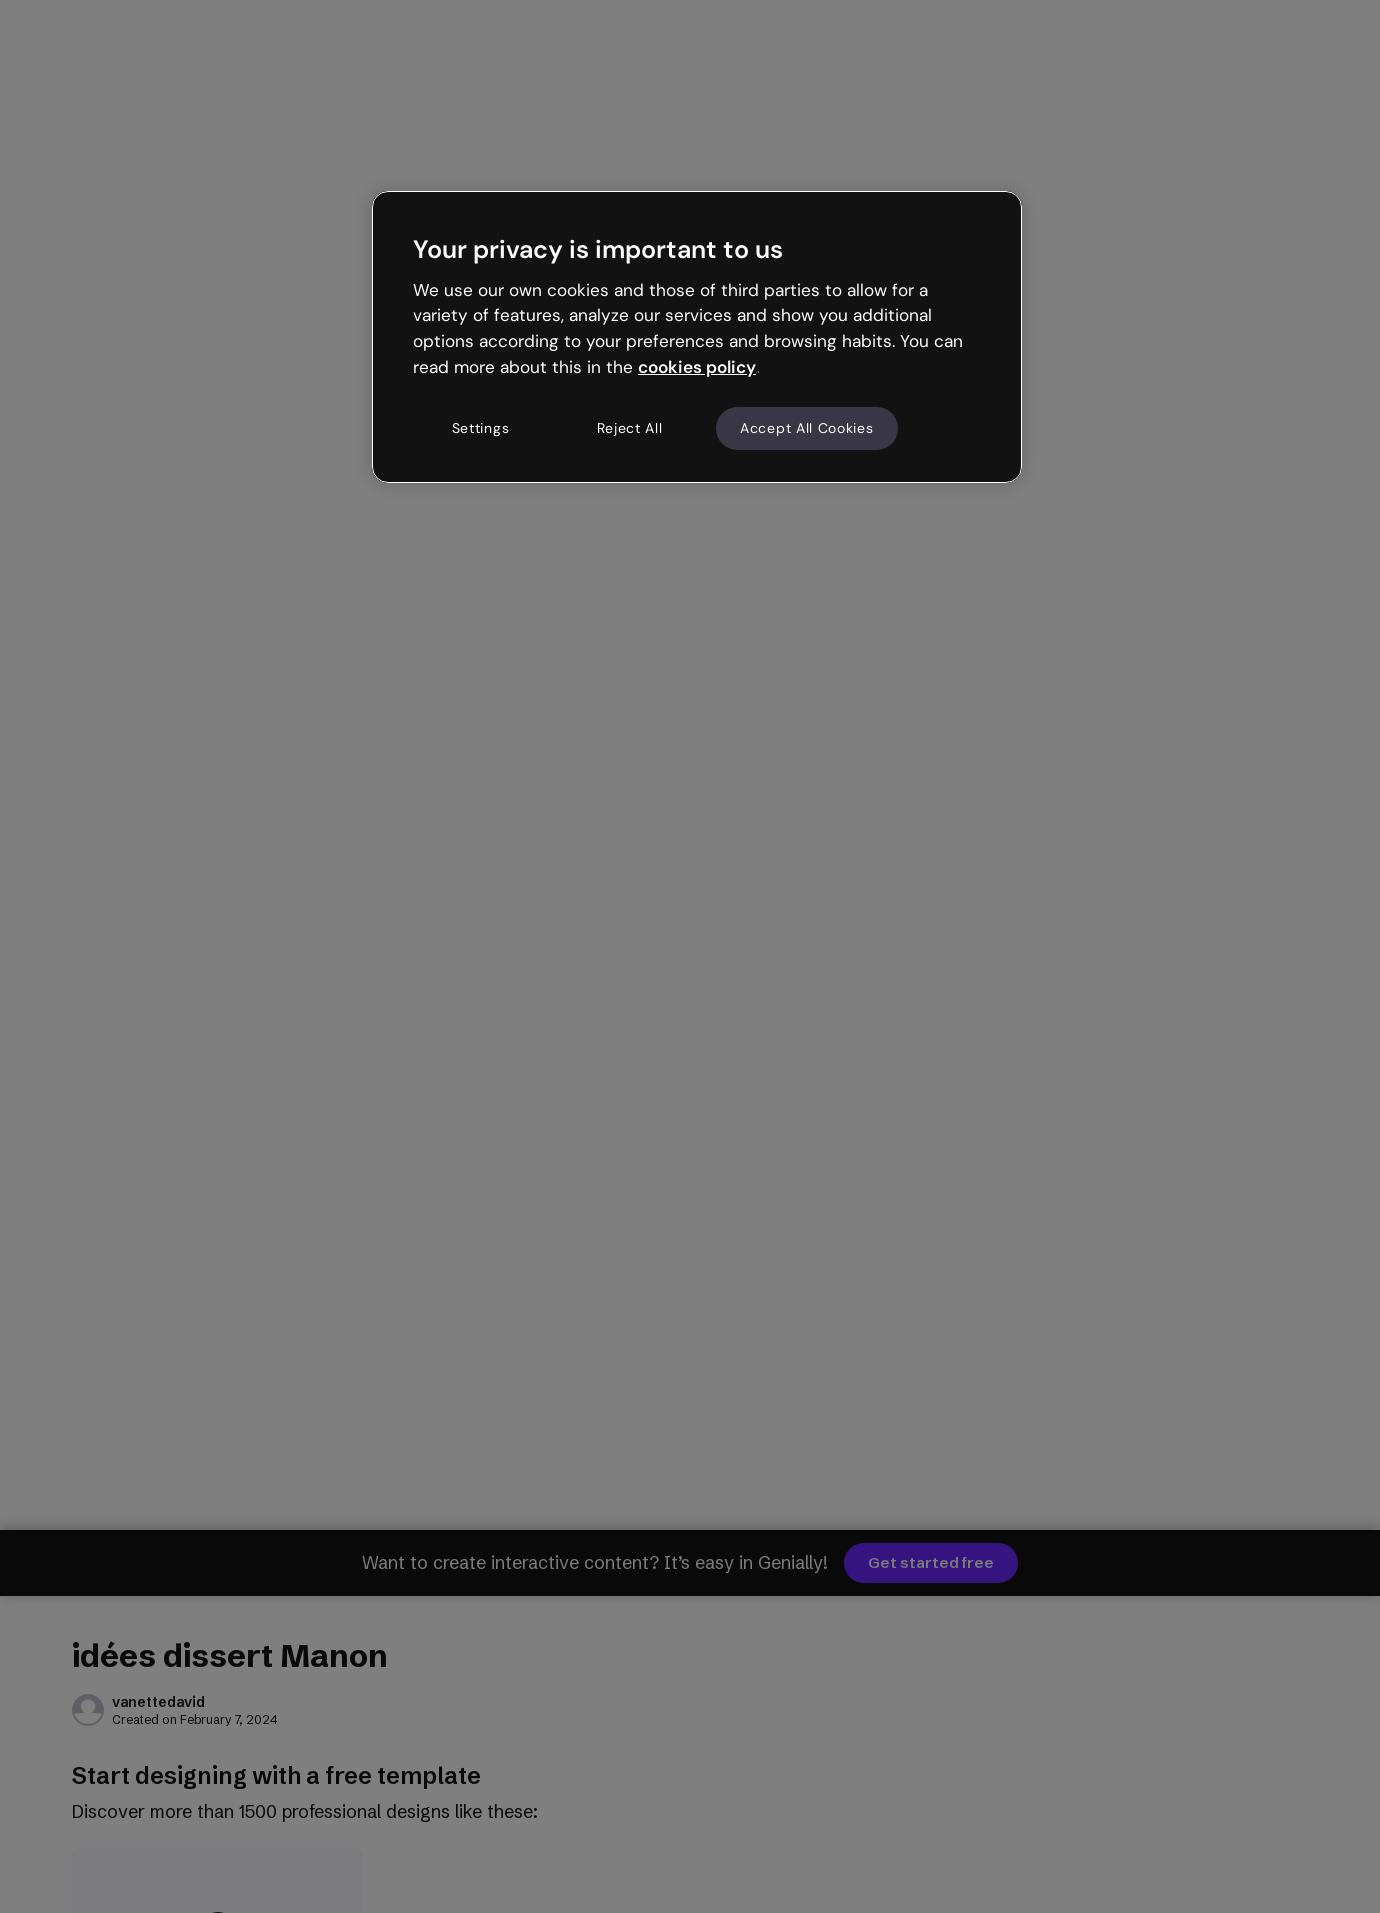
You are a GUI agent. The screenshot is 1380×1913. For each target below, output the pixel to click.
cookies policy (697, 367)
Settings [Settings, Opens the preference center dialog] (481, 428)
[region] (697, 337)
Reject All (630, 428)
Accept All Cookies (807, 428)
